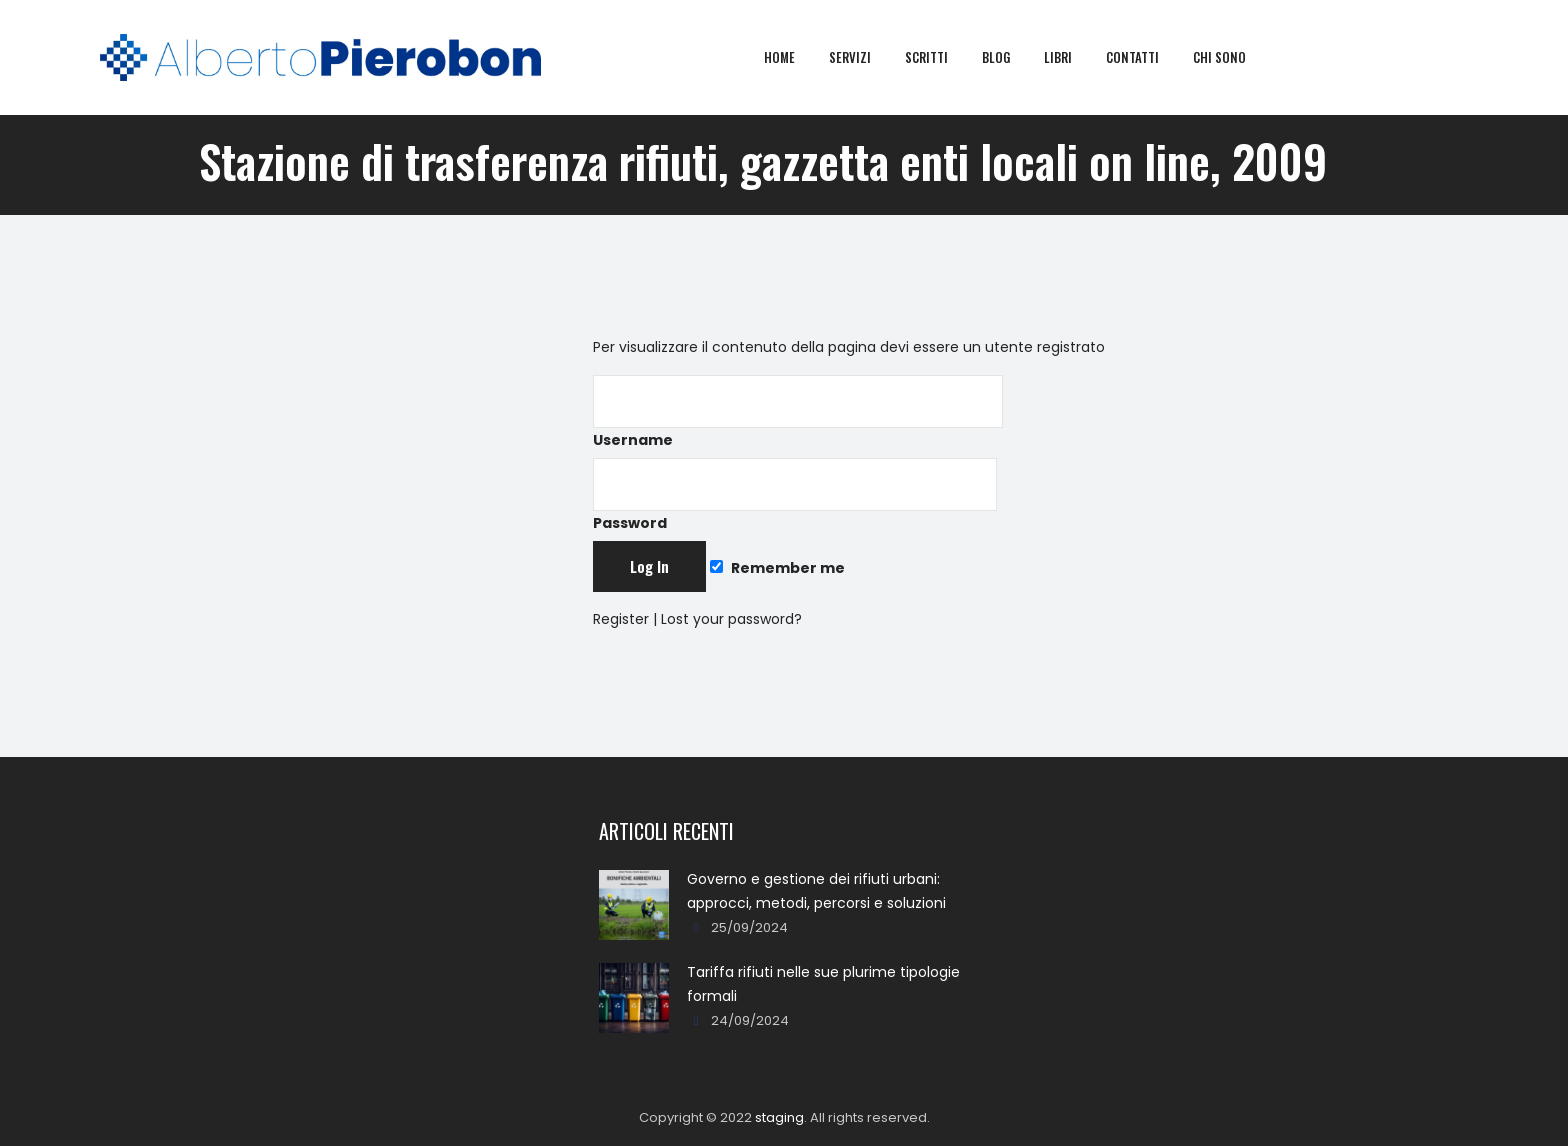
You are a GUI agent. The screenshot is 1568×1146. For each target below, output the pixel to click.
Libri (1072, 57)
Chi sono (1233, 57)
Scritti (940, 57)
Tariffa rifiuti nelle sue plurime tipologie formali (823, 984)
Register (621, 619)
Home (793, 57)
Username (798, 412)
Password (795, 495)
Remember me (777, 568)
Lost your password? (731, 619)
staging (779, 1117)
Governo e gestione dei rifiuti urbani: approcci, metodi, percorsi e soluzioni (816, 891)
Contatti (1146, 57)
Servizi (864, 57)
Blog (1010, 57)
